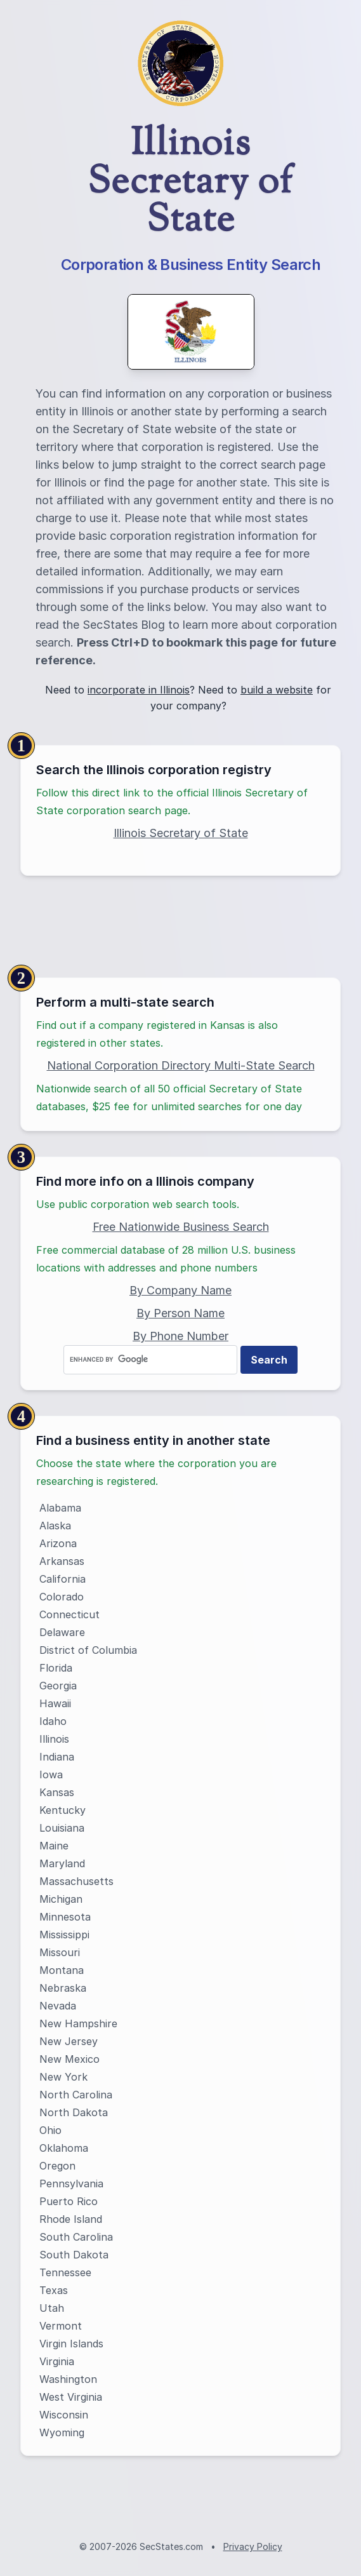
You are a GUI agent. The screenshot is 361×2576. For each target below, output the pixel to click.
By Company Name (180, 1290)
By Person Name (180, 1313)
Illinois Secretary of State (181, 833)
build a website (276, 689)
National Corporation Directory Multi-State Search (181, 1065)
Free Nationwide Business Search (181, 1226)
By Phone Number (180, 1336)
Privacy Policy (252, 2546)
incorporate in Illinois (139, 689)
